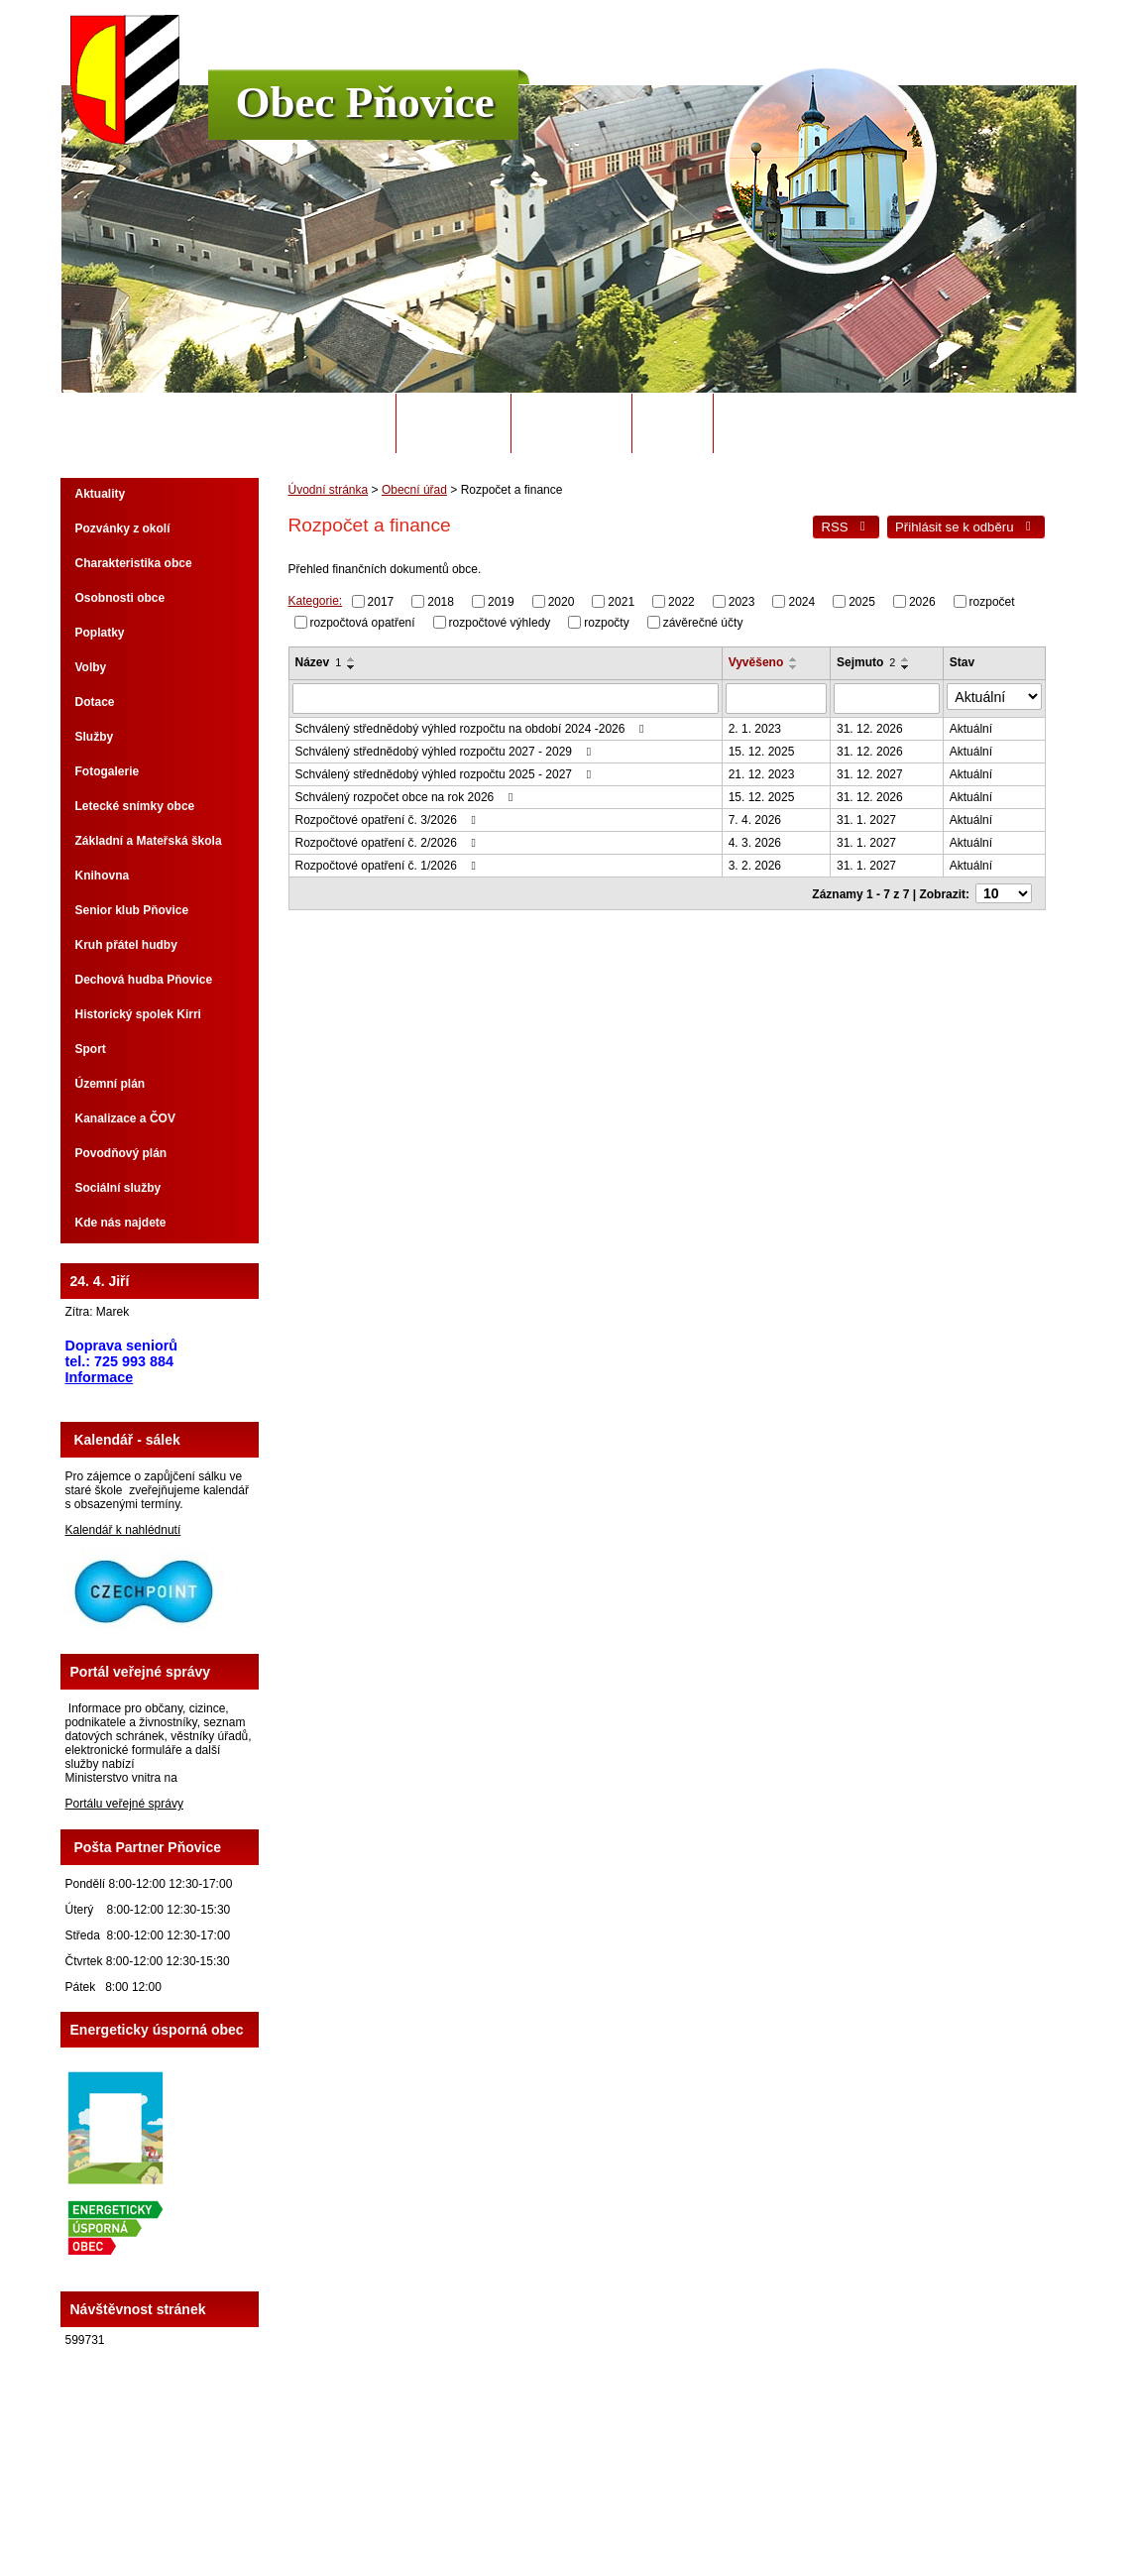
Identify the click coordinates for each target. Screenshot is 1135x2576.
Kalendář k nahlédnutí (123, 1530)
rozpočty (606, 622)
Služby (94, 737)
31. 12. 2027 (877, 769)
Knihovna (102, 875)
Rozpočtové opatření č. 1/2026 (388, 861)
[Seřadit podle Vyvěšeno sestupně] (800, 667)
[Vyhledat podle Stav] (998, 695)
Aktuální (979, 724)
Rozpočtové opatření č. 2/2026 (388, 838)
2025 (862, 602)
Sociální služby (118, 1188)
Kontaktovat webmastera (603, 2506)
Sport (90, 1049)
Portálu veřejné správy (124, 1804)
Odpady (672, 423)
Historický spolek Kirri (138, 1014)
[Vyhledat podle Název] (508, 696)
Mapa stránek (712, 2506)
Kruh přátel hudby (126, 945)
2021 (621, 602)
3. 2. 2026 (760, 861)
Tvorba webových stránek (646, 2519)
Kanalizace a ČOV (125, 1118)
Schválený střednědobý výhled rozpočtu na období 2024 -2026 (472, 724)
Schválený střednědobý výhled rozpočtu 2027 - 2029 (446, 747)
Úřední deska (571, 423)
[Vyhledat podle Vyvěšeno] (782, 696)
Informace (99, 1377)
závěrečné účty (703, 622)
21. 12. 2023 (767, 769)
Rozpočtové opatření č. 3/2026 (388, 815)
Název (318, 662)
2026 (922, 602)
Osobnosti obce (120, 598)
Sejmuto (873, 662)
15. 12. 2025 (767, 747)
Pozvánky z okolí (122, 528)
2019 (501, 602)
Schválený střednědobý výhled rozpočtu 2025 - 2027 (446, 769)
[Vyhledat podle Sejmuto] (894, 696)
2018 (440, 602)
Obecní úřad (453, 423)
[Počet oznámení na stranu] (1008, 887)
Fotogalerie (107, 771)
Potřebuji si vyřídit (795, 423)
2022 (681, 602)
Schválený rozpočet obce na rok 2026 (406, 792)
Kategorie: (315, 601)
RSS (845, 527)
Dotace (95, 702)
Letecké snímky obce (135, 806)
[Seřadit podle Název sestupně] (352, 667)
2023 (742, 602)
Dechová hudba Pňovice (144, 980)
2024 (801, 602)
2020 (561, 602)
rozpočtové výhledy (500, 622)
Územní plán (110, 1084)
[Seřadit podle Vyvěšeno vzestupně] (800, 659)
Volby (91, 667)
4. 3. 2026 (760, 838)
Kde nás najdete (121, 1222)
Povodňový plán (121, 1153)
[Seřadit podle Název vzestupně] (352, 659)
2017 (381, 602)
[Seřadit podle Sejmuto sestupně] (913, 667)
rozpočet (992, 602)
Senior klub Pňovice (132, 910)
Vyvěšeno (761, 662)
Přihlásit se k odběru (966, 527)
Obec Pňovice (365, 102)
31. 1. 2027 (873, 815)
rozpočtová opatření (362, 622)
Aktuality (100, 494)
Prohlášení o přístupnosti (820, 2506)
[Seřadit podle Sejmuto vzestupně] (913, 659)
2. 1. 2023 (760, 724)
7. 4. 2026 (760, 815)
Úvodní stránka (328, 423)
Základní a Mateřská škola (148, 841)
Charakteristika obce (133, 563)
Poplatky (100, 633)
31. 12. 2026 (877, 724)
